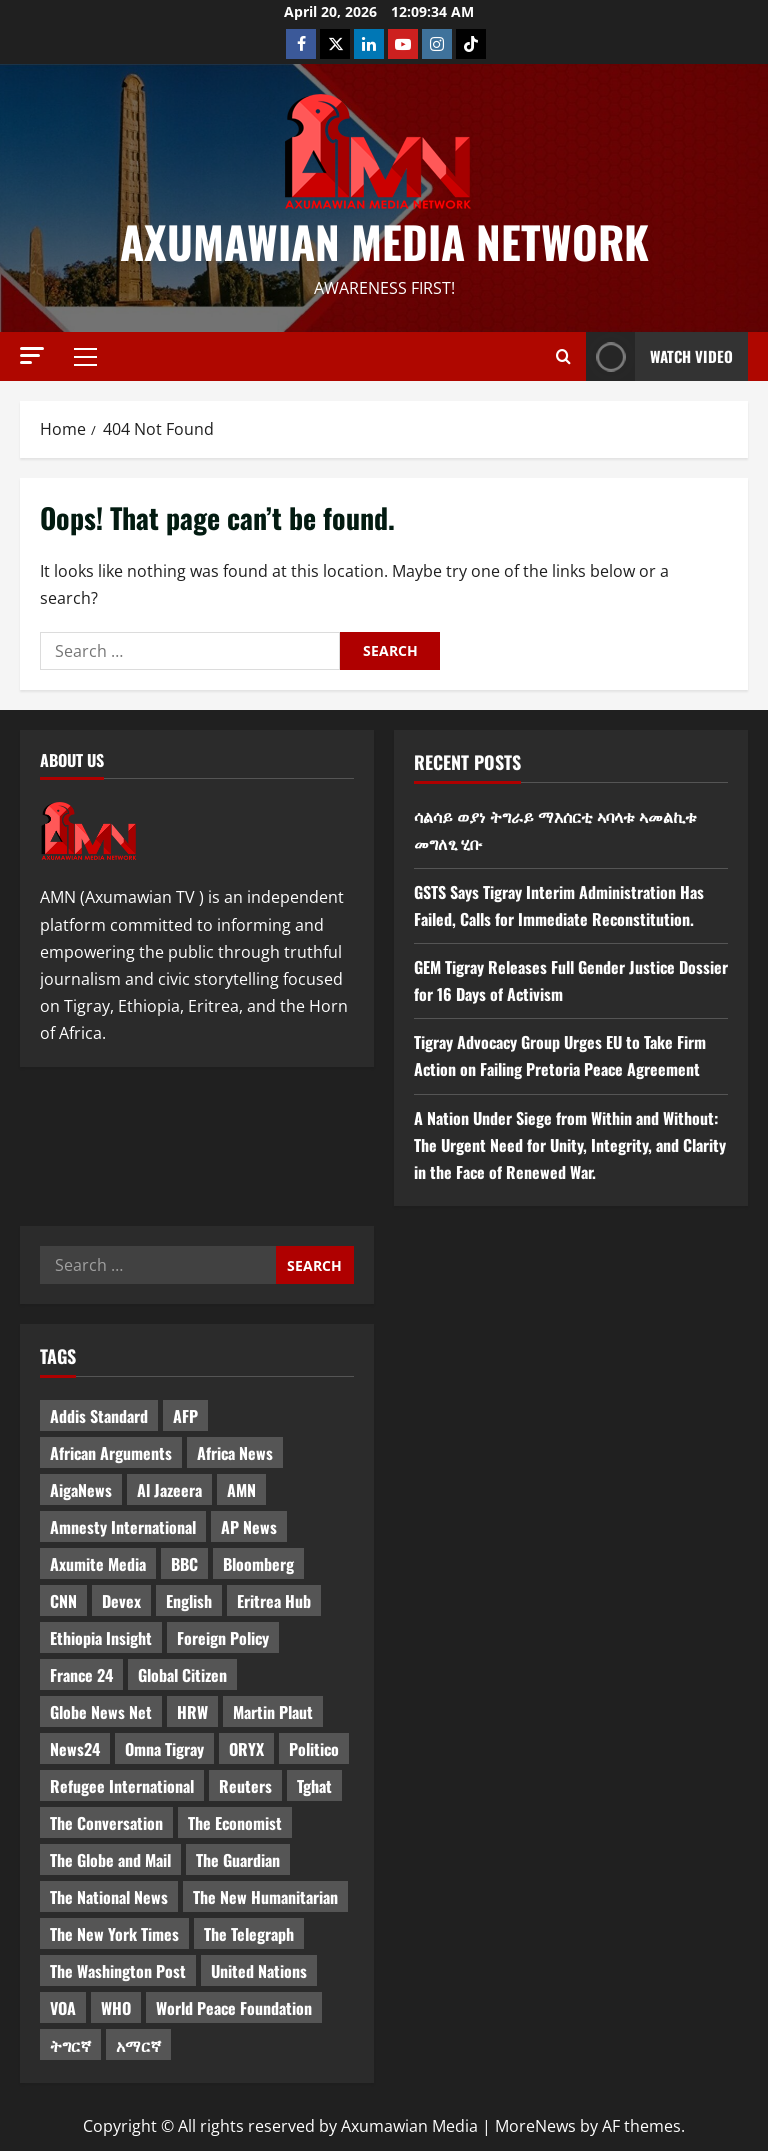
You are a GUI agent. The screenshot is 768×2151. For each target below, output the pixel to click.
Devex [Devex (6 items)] (121, 1601)
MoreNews (535, 2126)
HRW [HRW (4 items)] (192, 1712)
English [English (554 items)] (189, 1601)
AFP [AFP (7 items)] (185, 1416)
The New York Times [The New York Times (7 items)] (114, 1934)
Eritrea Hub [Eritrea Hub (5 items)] (274, 1601)
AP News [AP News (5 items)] (249, 1527)
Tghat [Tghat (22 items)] (314, 1786)
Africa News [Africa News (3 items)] (235, 1453)
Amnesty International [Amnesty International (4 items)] (123, 1527)
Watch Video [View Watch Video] (659, 356)
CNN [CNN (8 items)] (63, 1601)
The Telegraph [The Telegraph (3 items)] (249, 1934)
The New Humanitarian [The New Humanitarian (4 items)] (265, 1897)
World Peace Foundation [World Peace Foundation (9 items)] (234, 2008)
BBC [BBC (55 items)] (184, 1564)
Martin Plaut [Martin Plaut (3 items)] (273, 1712)
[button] (32, 355)
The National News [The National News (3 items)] (109, 1897)
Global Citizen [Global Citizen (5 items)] (182, 1675)
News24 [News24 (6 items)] (75, 1749)
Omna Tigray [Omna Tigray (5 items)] (164, 1749)
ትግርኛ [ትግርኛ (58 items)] (70, 2045)
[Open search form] (563, 357)
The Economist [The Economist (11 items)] (235, 1823)
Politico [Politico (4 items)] (314, 1749)
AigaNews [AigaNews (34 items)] (81, 1490)
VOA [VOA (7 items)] (63, 2008)
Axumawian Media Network (384, 241)
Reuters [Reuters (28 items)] (245, 1786)
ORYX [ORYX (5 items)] (246, 1749)
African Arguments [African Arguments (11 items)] (111, 1453)
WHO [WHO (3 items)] (116, 2008)
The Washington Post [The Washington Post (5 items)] (118, 1971)
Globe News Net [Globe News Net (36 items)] (101, 1712)
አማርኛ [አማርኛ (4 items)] (138, 2045)
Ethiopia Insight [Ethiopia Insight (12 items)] (101, 1638)
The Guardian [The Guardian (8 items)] (238, 1860)
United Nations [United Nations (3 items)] (259, 1971)
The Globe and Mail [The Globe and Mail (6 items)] (110, 1860)
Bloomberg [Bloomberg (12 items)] (258, 1564)
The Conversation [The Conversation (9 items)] (106, 1823)
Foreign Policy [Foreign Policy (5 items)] (223, 1638)
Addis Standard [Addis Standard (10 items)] (99, 1416)
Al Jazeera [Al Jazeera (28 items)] (169, 1490)
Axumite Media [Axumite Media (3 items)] (98, 1564)
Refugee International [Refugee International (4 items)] (122, 1786)
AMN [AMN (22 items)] (241, 1490)
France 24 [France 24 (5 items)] (81, 1675)
